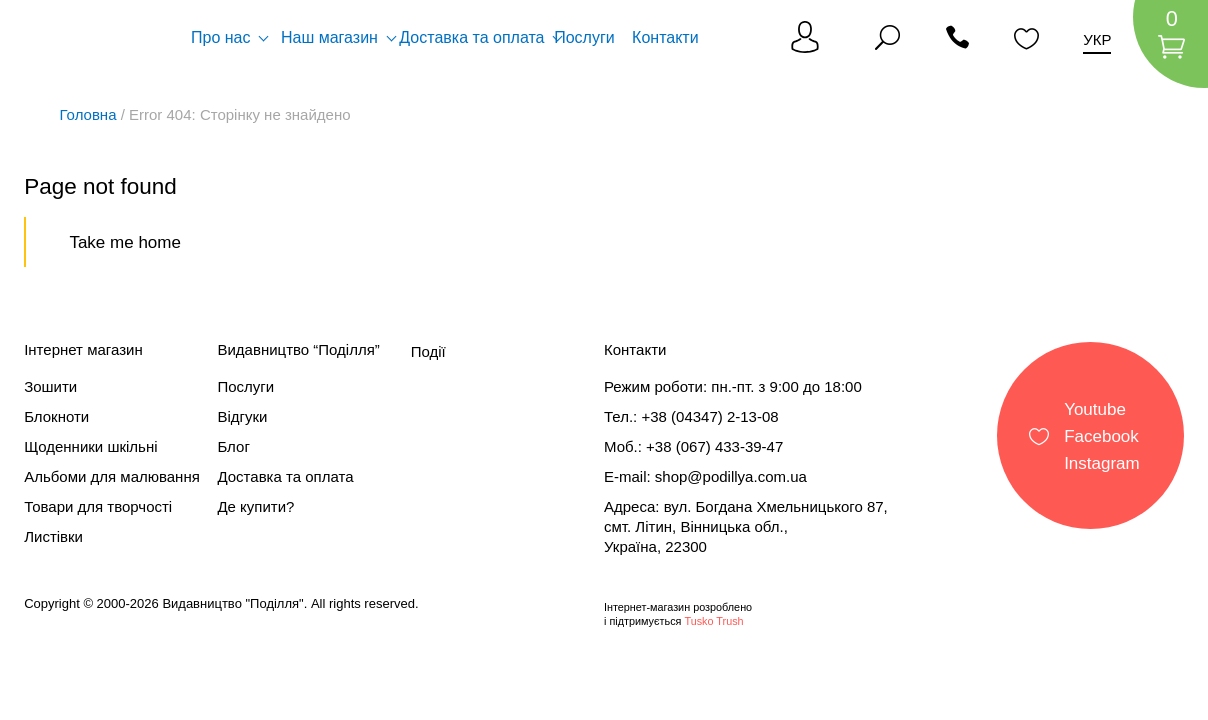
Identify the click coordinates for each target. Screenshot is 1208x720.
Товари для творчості (98, 506)
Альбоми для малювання (112, 476)
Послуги (584, 37)
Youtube (1095, 408)
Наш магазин (329, 37)
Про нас (220, 37)
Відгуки (242, 416)
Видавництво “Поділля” (298, 349)
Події (428, 351)
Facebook (1101, 435)
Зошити (50, 386)
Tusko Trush (713, 621)
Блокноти (56, 416)
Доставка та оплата (471, 37)
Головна (88, 114)
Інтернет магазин (83, 349)
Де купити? (255, 506)
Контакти (665, 37)
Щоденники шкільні (90, 446)
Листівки (53, 536)
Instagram (1102, 462)
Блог (233, 446)
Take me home (125, 242)
